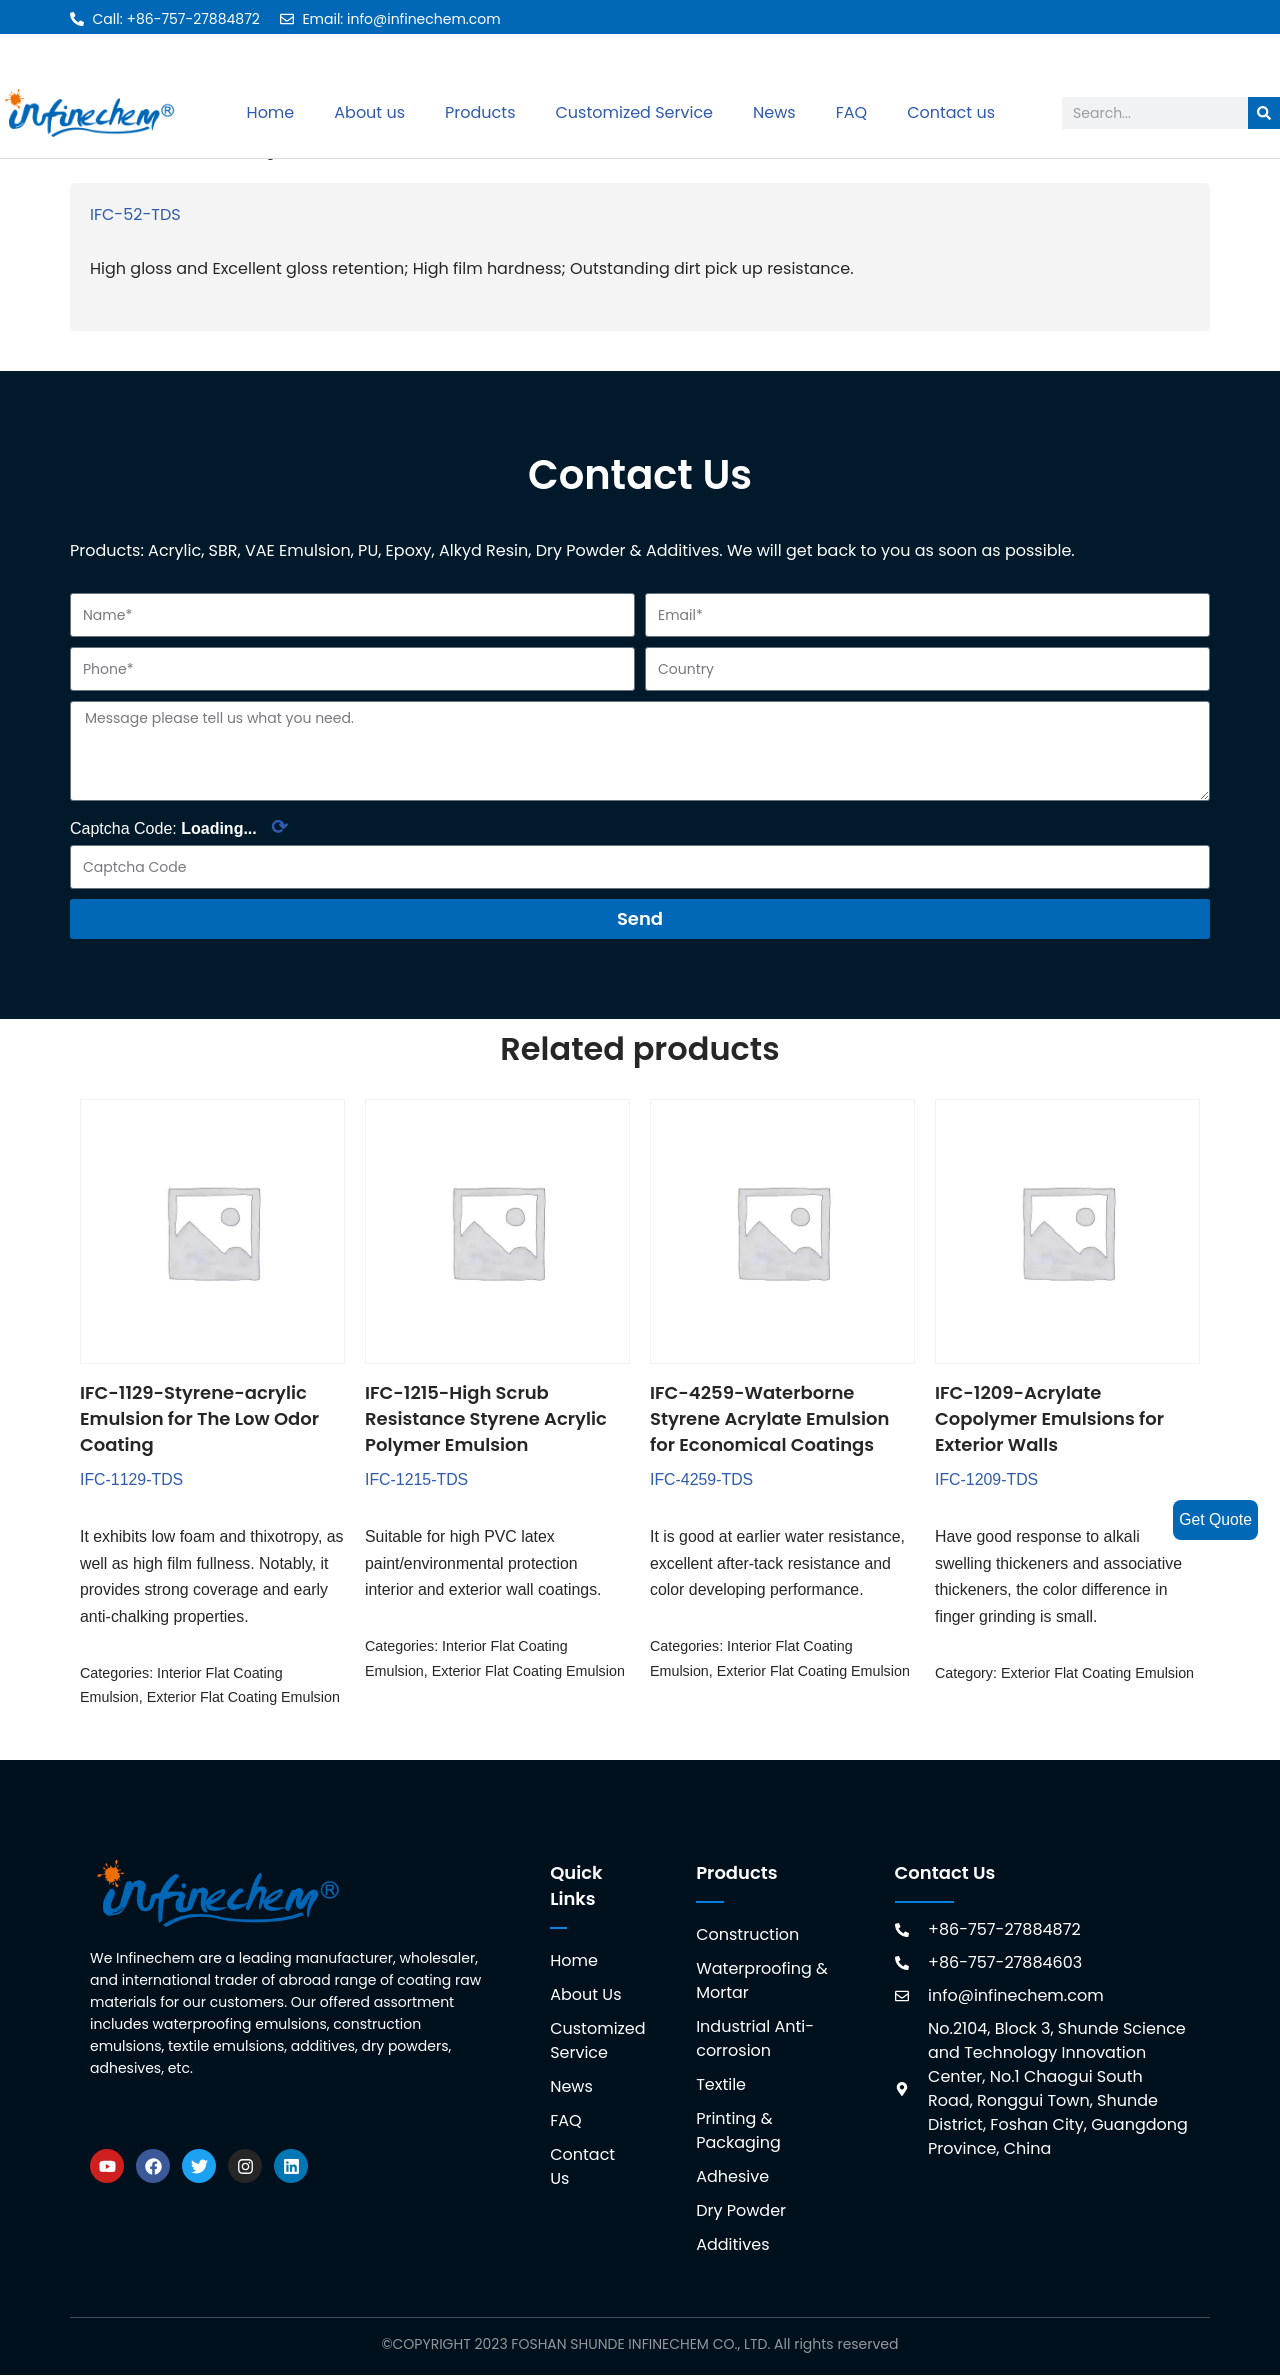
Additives (732, 2246)
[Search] (1264, 113)
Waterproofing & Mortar (762, 1982)
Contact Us (582, 2168)
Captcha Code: (179, 828)
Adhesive (732, 2178)
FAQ (851, 112)
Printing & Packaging (738, 2132)
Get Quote (1215, 1519)
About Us (585, 1996)
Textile (721, 2086)
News (774, 112)
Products (480, 112)
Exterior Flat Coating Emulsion (244, 1700)
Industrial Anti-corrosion (755, 2040)
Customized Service (634, 112)
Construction (747, 1936)
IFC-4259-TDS (702, 1480)
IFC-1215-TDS (417, 1480)
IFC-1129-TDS (132, 1480)
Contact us (951, 112)
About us (369, 112)
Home (271, 112)
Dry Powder (741, 2212)
